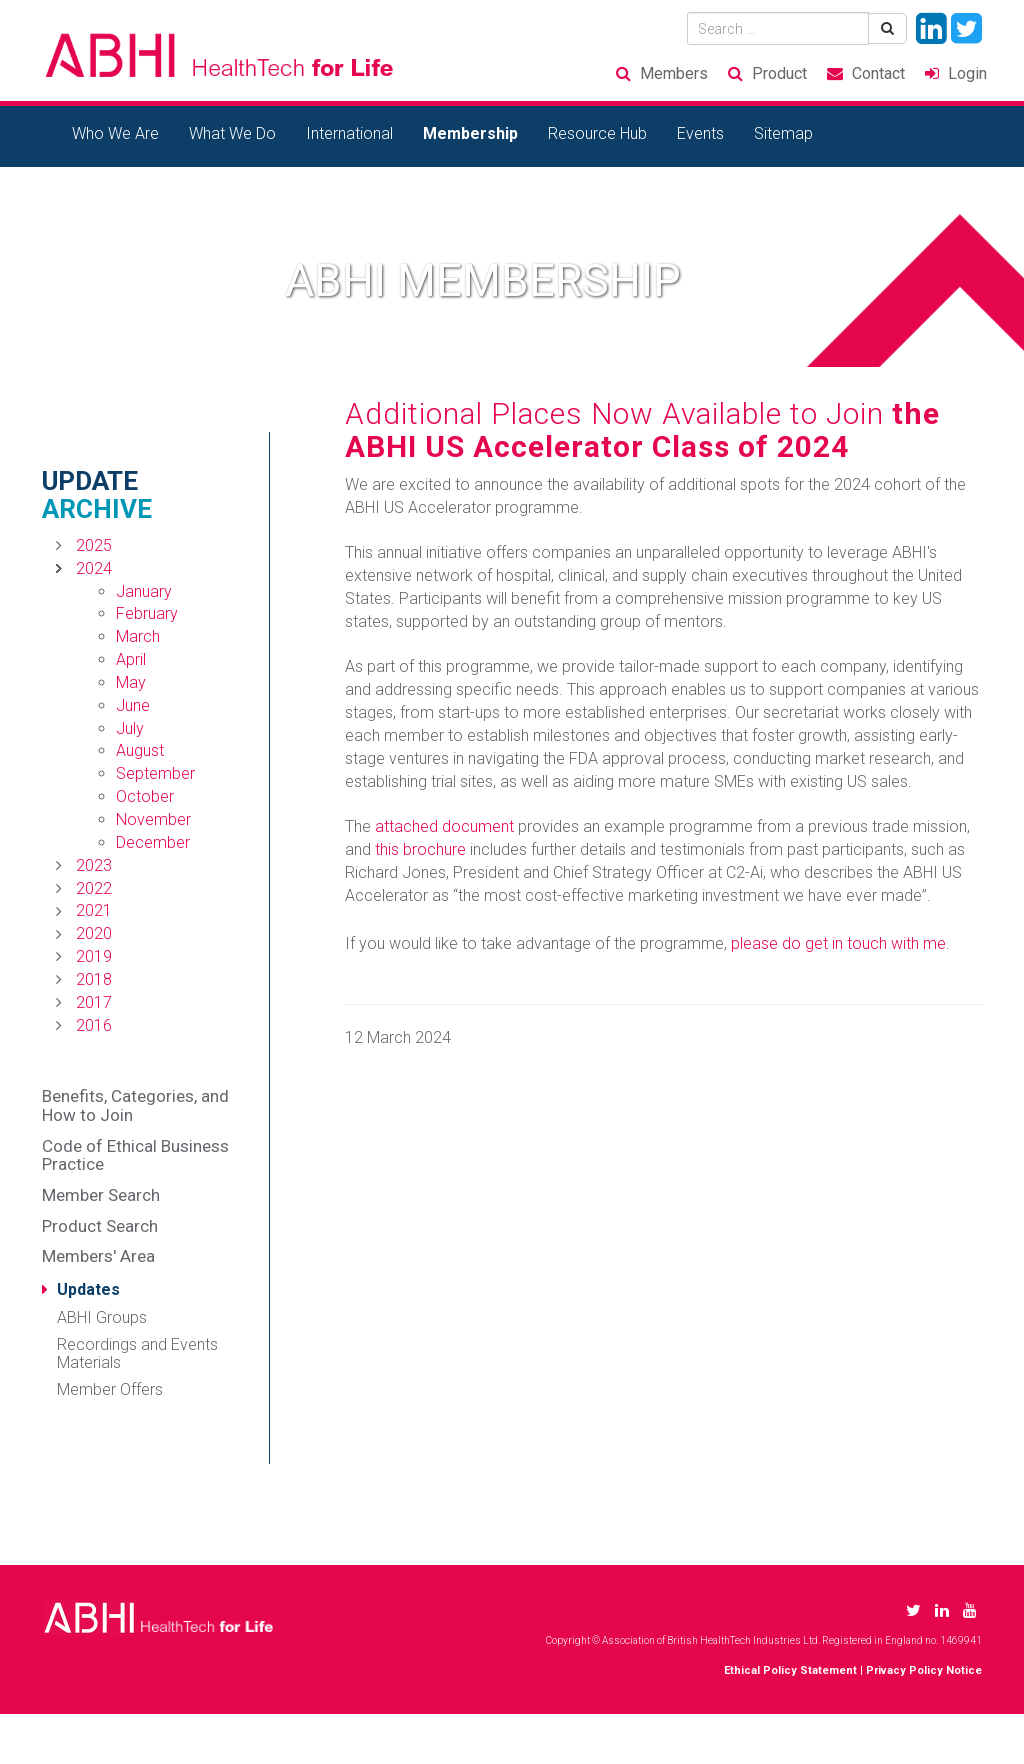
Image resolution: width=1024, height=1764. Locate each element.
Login (967, 73)
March (138, 636)
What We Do (232, 133)
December (153, 842)
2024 (94, 568)
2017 (94, 1002)
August (140, 750)
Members (674, 73)
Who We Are (115, 133)
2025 (94, 545)
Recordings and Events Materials (137, 1353)
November (153, 819)
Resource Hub (597, 133)
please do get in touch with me (838, 943)
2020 (94, 933)
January (144, 591)
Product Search (100, 1226)
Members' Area (98, 1256)
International (349, 133)
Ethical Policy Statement (790, 1670)
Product (779, 73)
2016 (94, 1025)
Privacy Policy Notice (924, 1670)
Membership (470, 133)
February (147, 613)
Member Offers (110, 1389)
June (133, 705)
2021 (94, 910)
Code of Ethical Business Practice (135, 1155)
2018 (94, 979)
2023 (94, 865)
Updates (88, 1289)
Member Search (101, 1195)
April (131, 659)
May (131, 682)
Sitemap (783, 133)
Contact (878, 73)
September (155, 773)
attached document (444, 826)
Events (700, 133)
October (145, 796)
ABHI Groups (102, 1317)
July (130, 728)
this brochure (420, 849)
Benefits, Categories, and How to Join (135, 1105)
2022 (94, 888)
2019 (94, 956)
